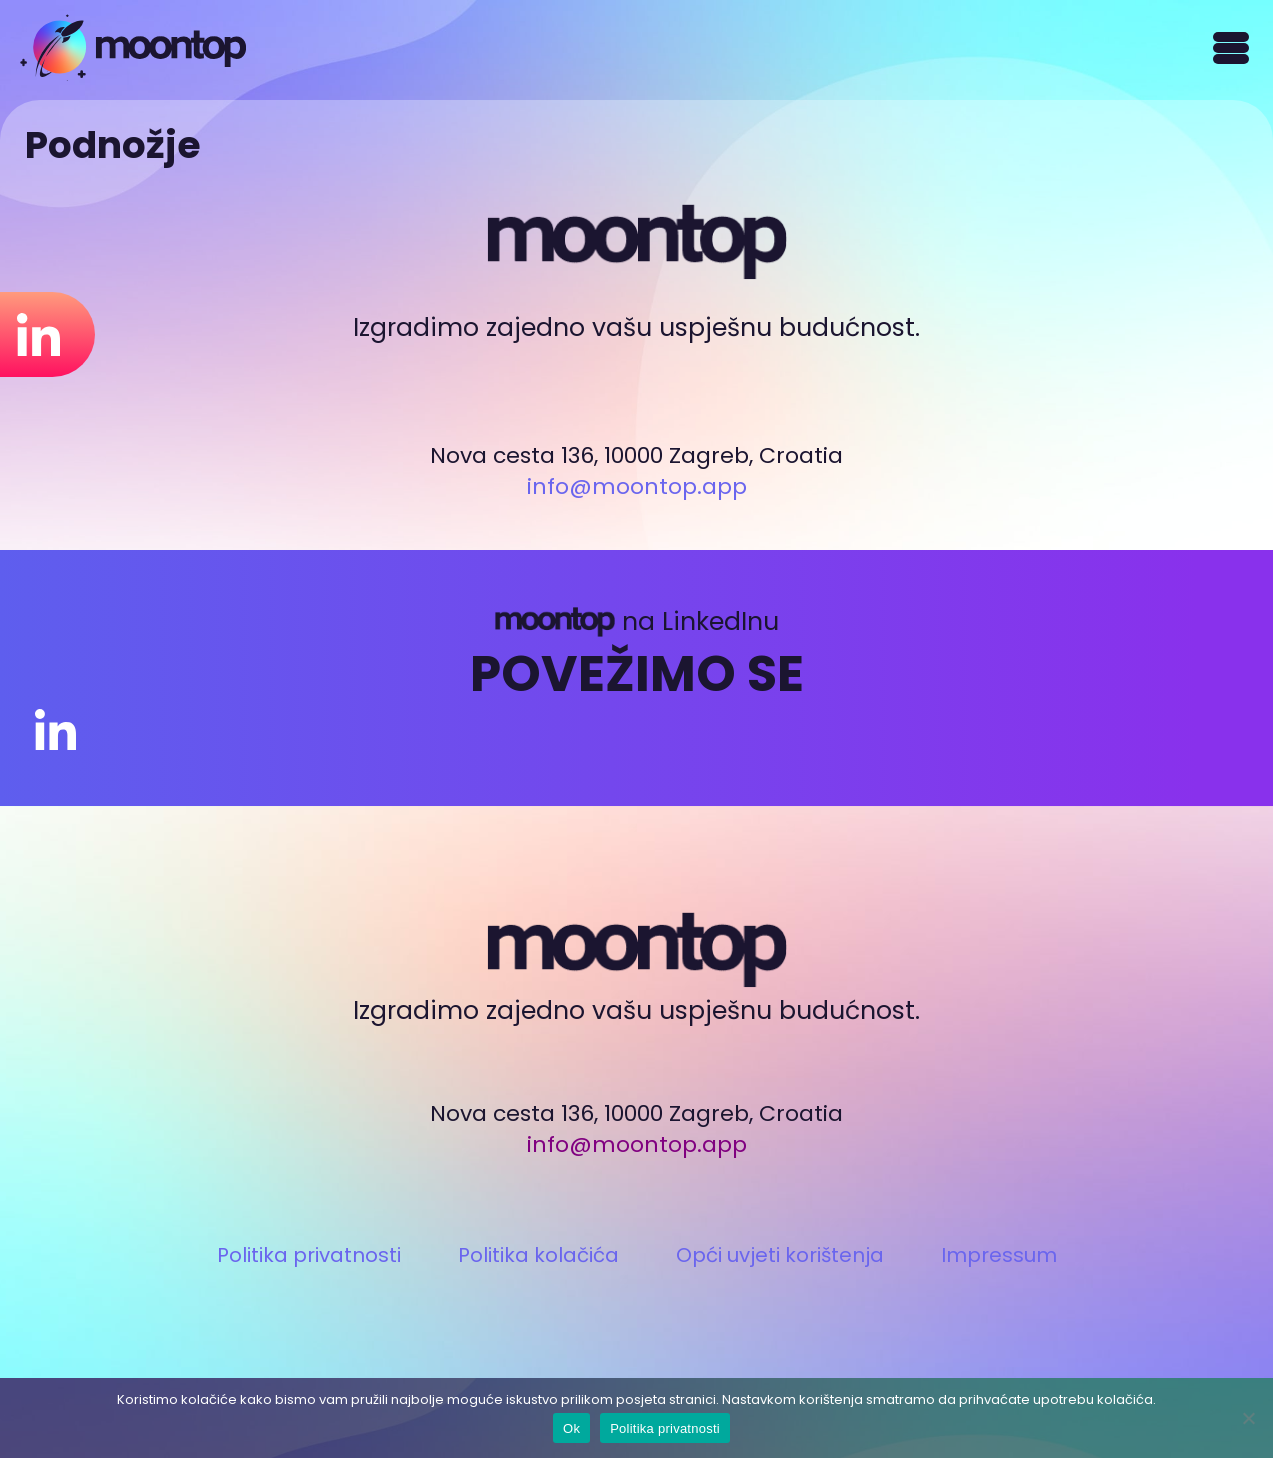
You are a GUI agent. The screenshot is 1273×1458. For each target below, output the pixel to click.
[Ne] (1248, 1418)
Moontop (133, 47)
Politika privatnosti (309, 1255)
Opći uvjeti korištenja (780, 1255)
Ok (571, 1428)
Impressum (999, 1255)
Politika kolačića (538, 1255)
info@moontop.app (637, 486)
